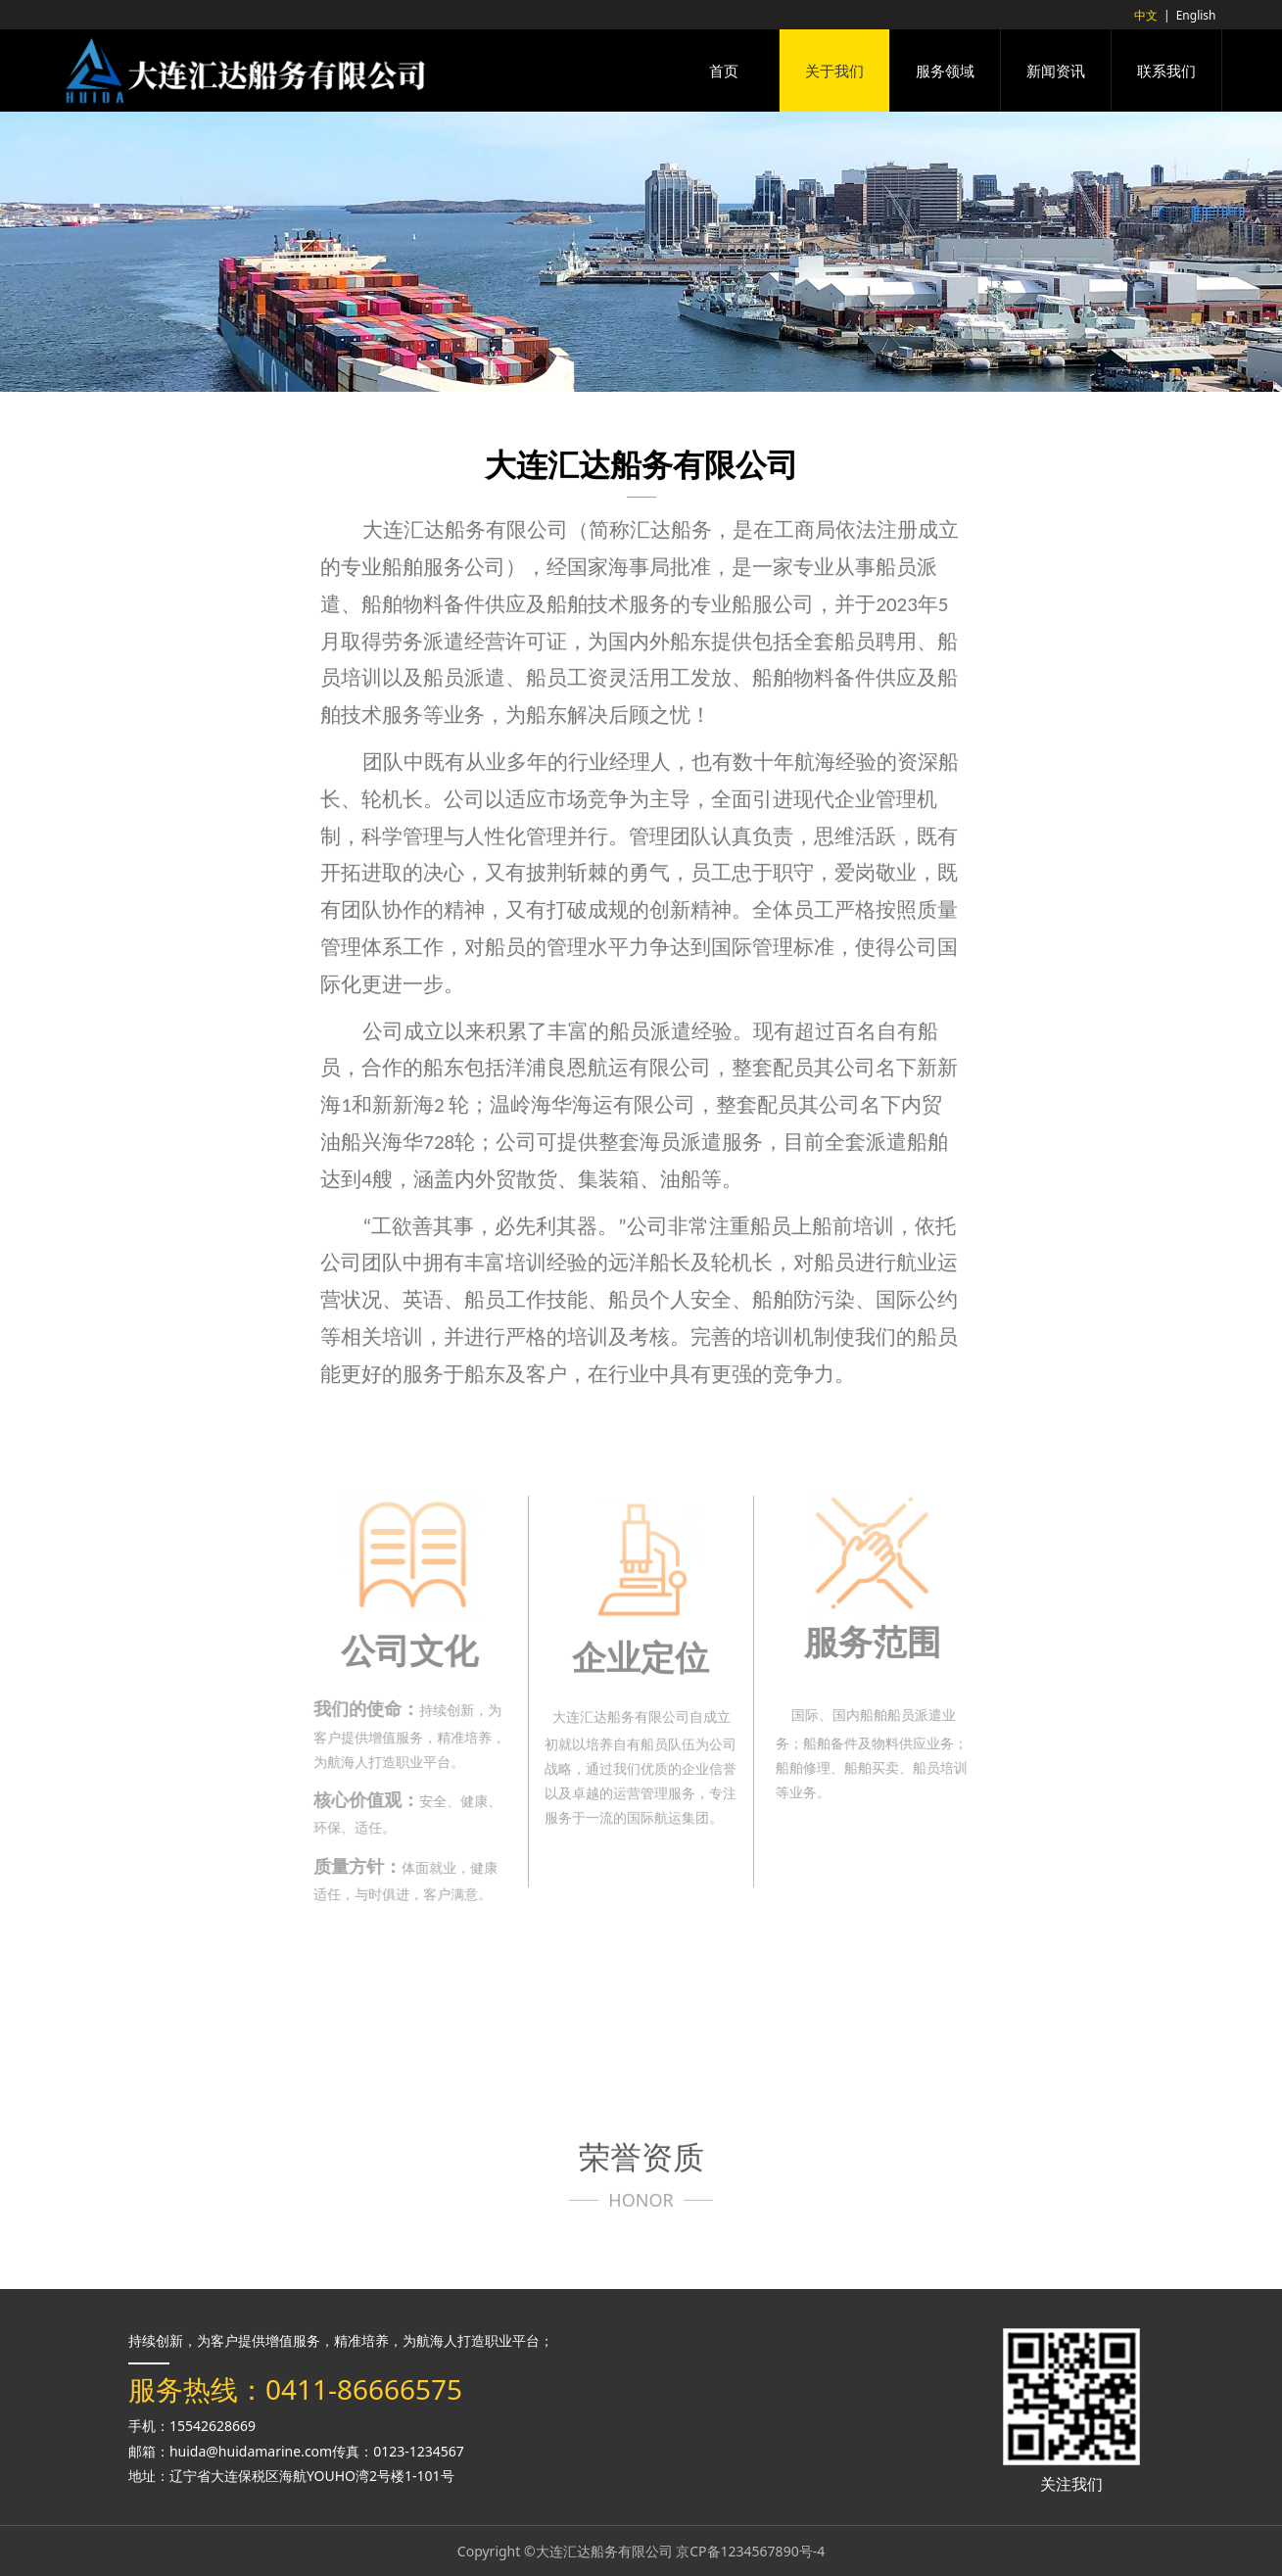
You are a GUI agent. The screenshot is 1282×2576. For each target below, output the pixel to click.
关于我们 (834, 70)
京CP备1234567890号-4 (750, 2551)
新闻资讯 (1055, 70)
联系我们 (1166, 70)
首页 (723, 70)
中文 (1146, 15)
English (1196, 15)
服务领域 (945, 70)
